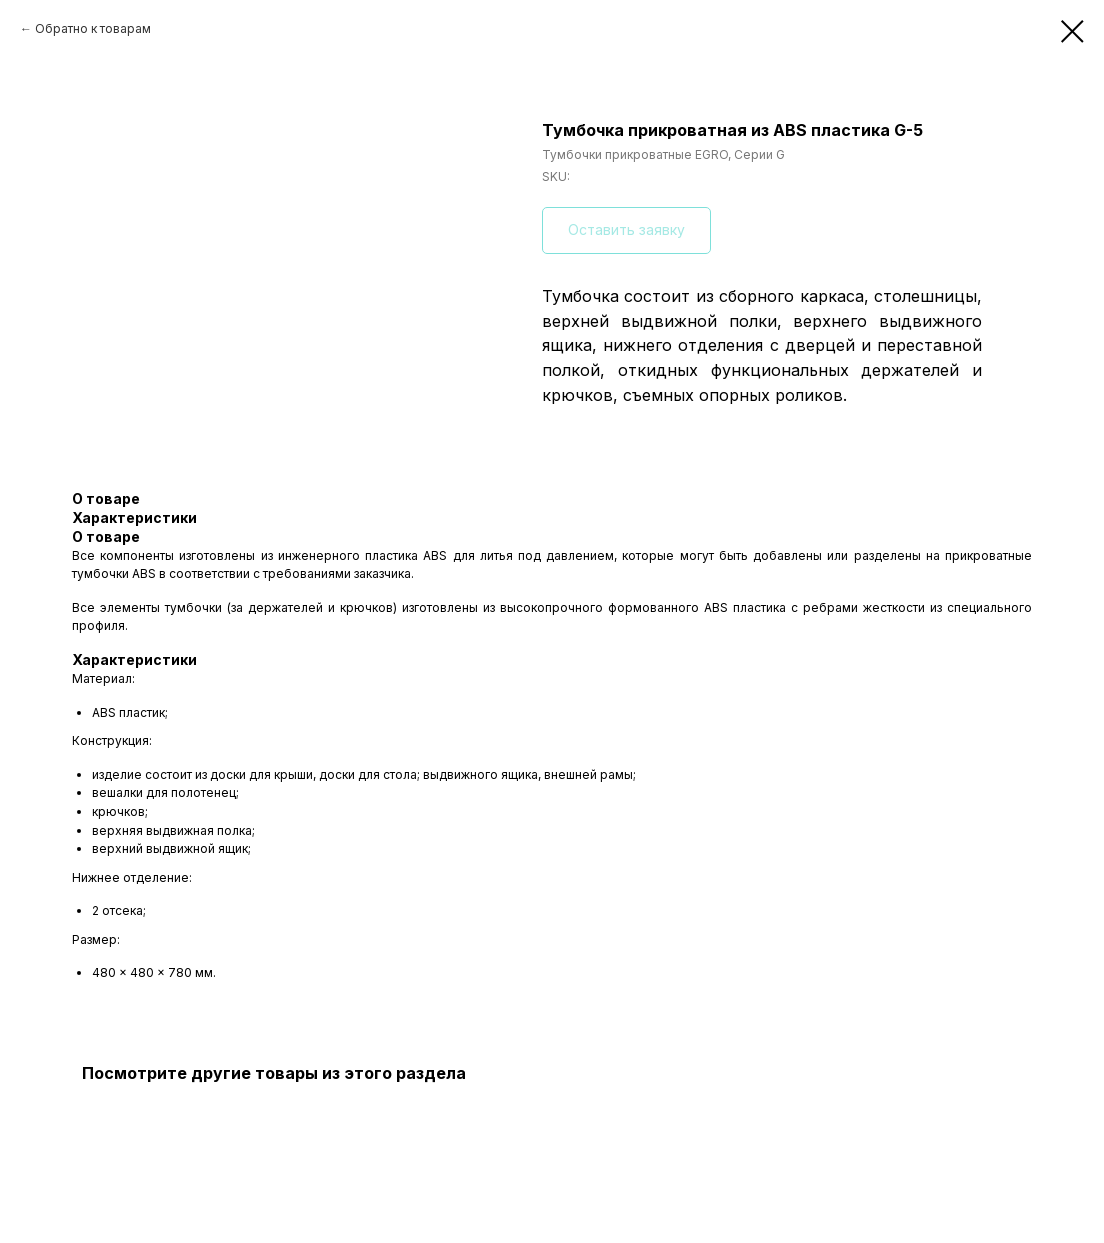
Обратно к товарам (93, 28)
